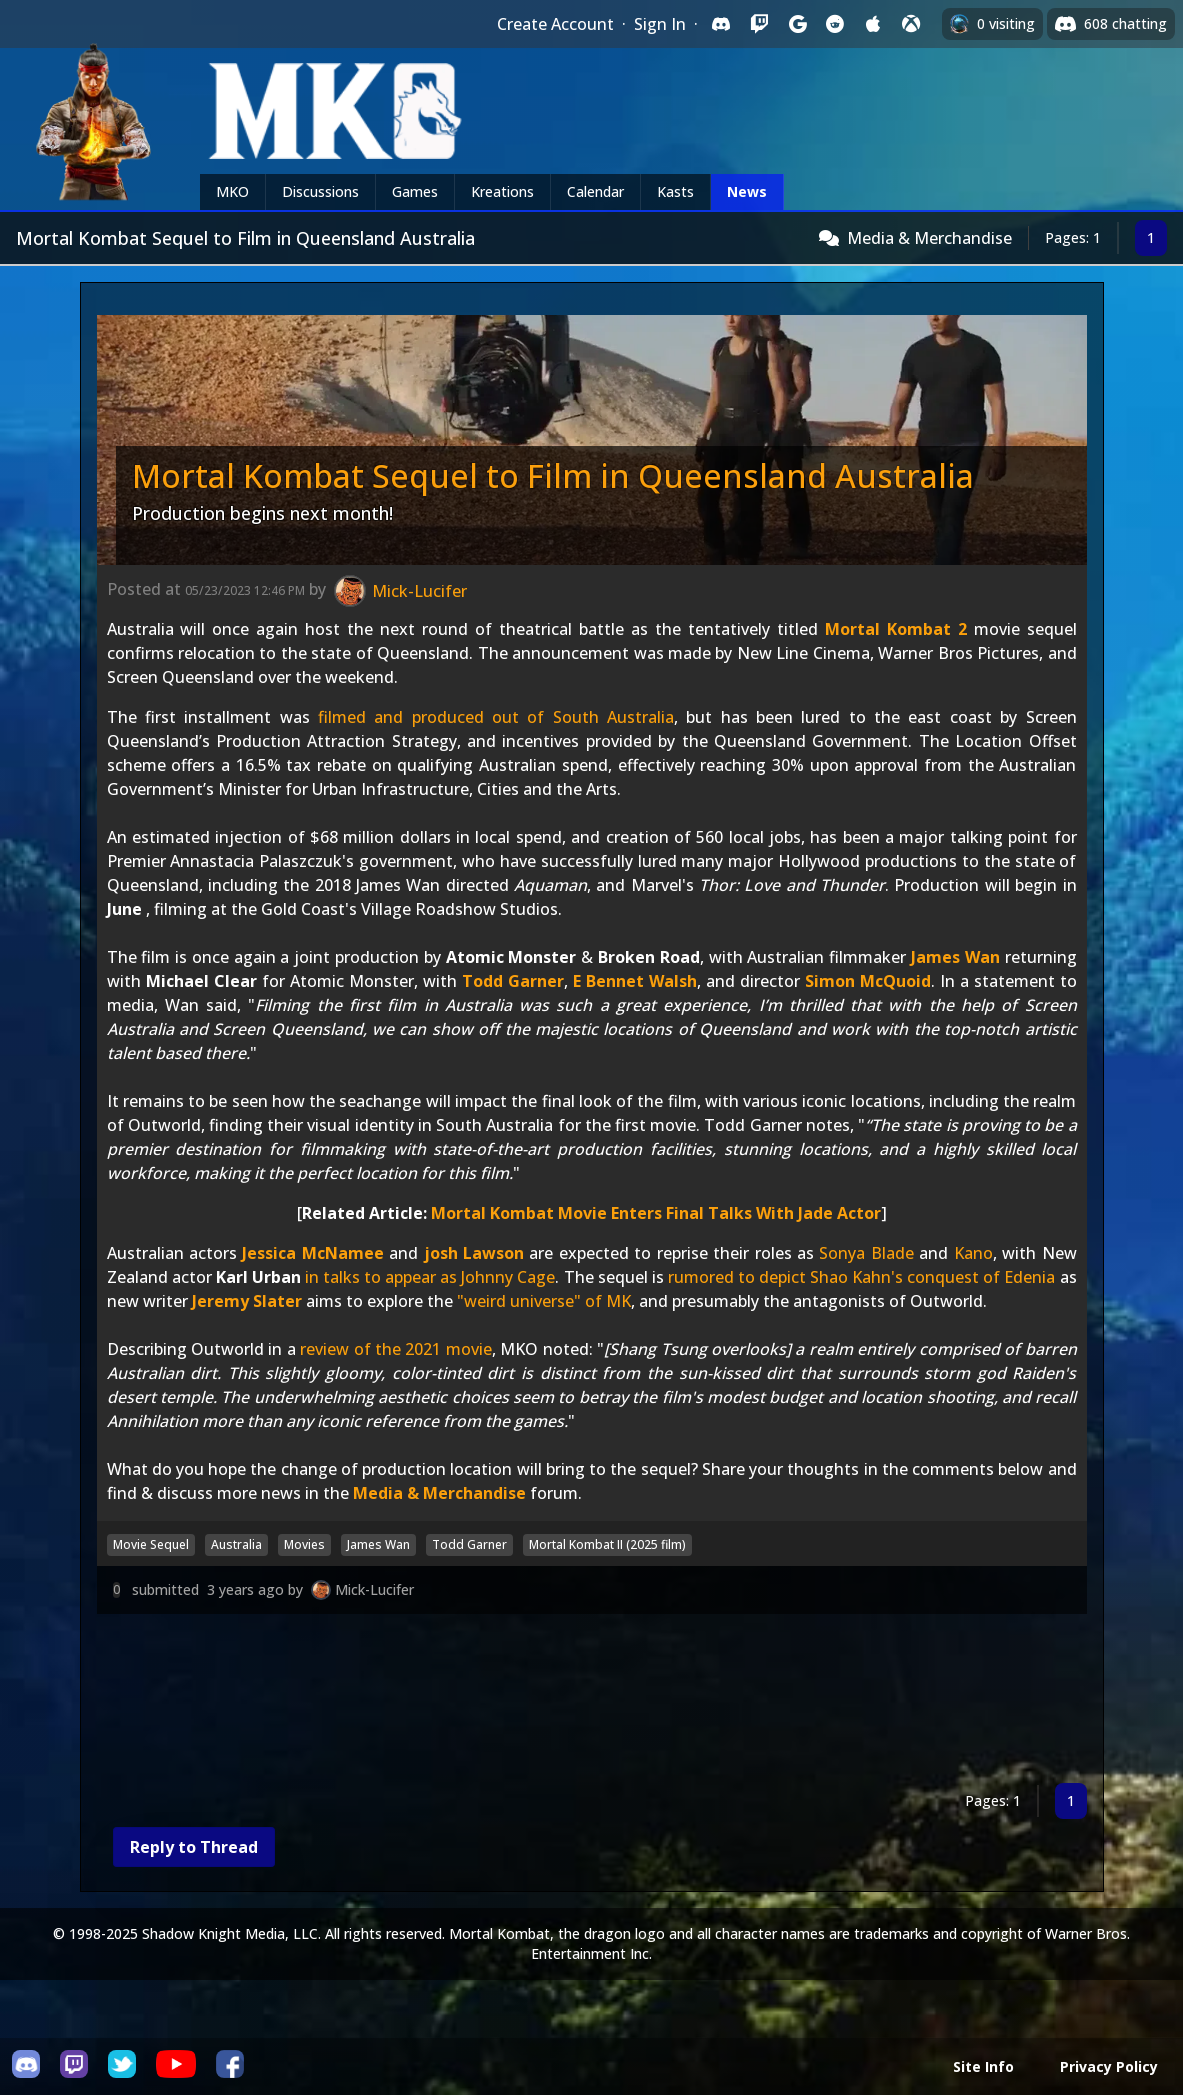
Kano (973, 1253)
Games (415, 191)
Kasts (675, 191)
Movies (304, 1544)
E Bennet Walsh (635, 981)
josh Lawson (474, 1253)
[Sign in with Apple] (873, 24)
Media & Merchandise (929, 238)
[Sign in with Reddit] (835, 24)
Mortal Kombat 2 (896, 629)
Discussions (320, 191)
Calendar (595, 191)
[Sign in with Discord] (721, 24)
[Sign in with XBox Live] (911, 24)
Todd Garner (513, 981)
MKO (232, 191)
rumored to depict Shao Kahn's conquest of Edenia (862, 1277)
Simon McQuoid (868, 981)
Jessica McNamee (312, 1253)
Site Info (983, 2066)
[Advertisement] (592, 1702)
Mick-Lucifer (374, 1589)
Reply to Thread (194, 1847)
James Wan (955, 957)
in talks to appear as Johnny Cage (430, 1277)
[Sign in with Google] (797, 24)
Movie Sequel (151, 1544)
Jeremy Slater (247, 1301)
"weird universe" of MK (544, 1301)
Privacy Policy (1109, 2066)
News (747, 191)
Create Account (555, 24)
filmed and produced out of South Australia (496, 717)
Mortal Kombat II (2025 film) (607, 1544)
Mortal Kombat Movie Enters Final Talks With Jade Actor (656, 1213)
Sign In (660, 24)
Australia (236, 1544)
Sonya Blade (866, 1253)
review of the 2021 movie (396, 1349)
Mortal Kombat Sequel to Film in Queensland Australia (553, 475)
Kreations (502, 191)
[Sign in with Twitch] (759, 24)
